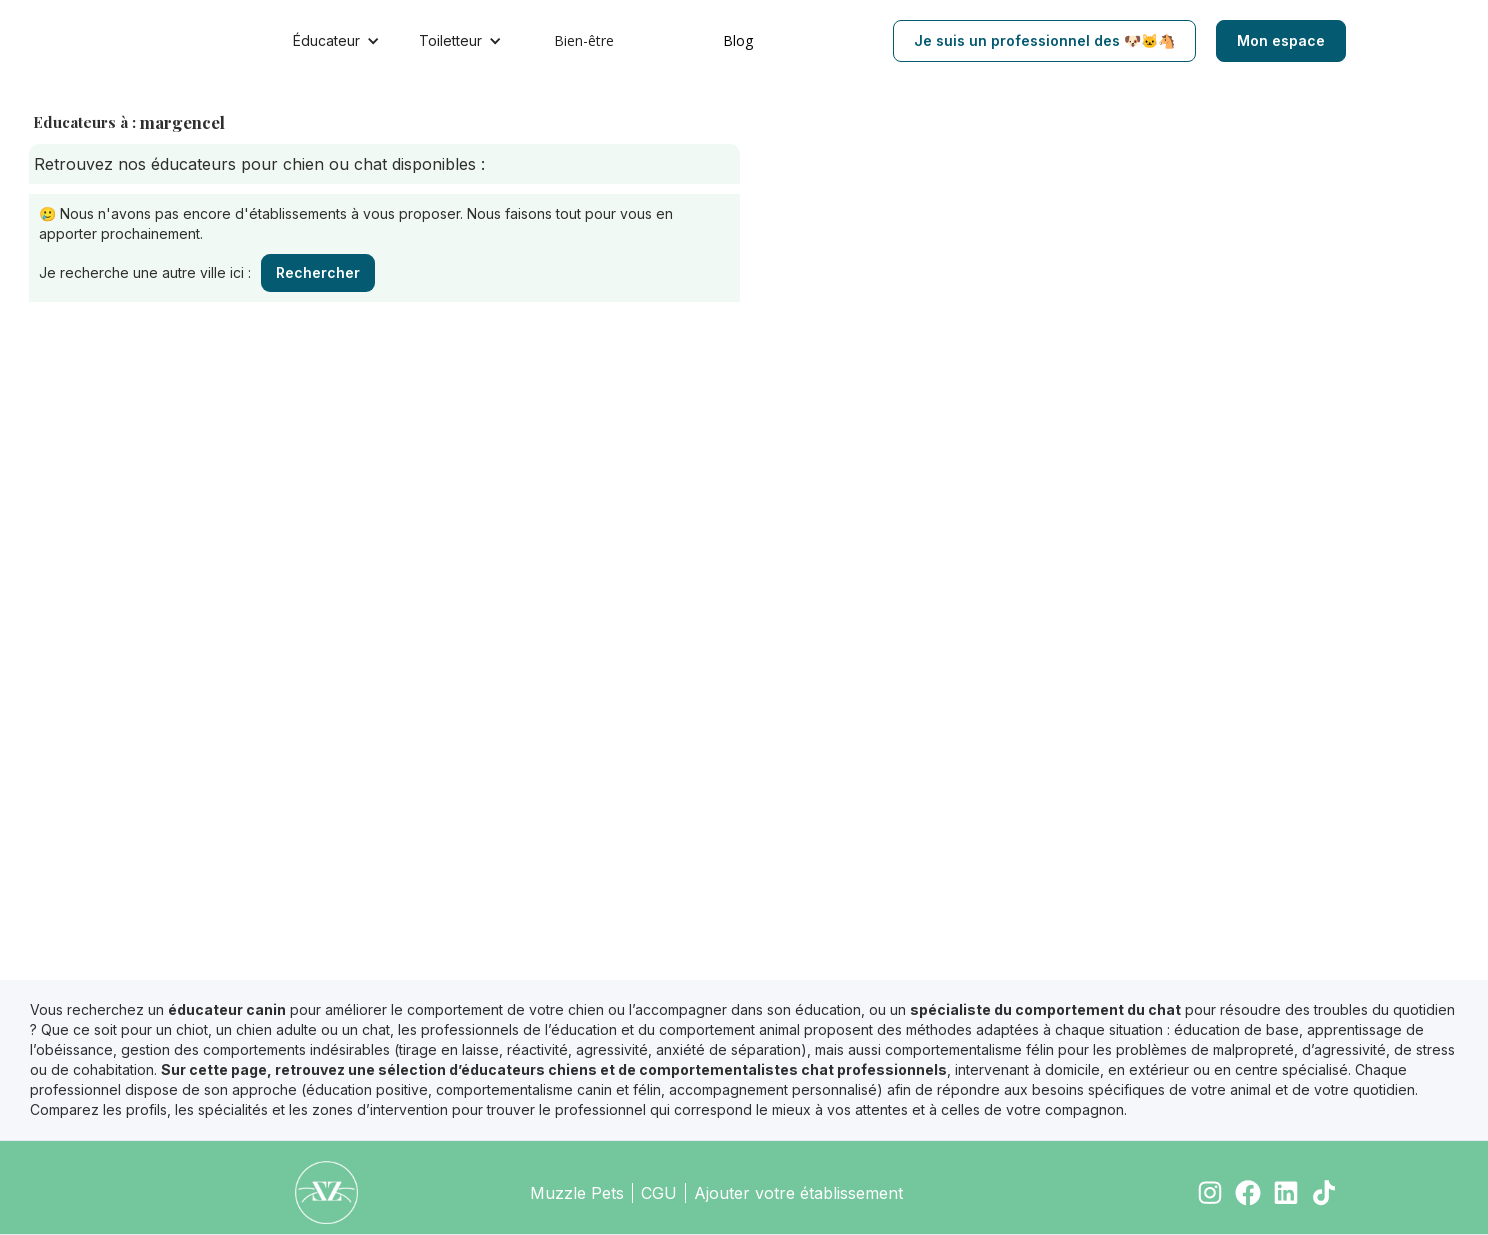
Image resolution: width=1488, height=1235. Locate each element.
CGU (659, 1193)
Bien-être (584, 40)
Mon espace (1281, 40)
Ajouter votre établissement (798, 1193)
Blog (738, 40)
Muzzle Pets (577, 1193)
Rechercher (318, 272)
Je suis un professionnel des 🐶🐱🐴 (1044, 40)
